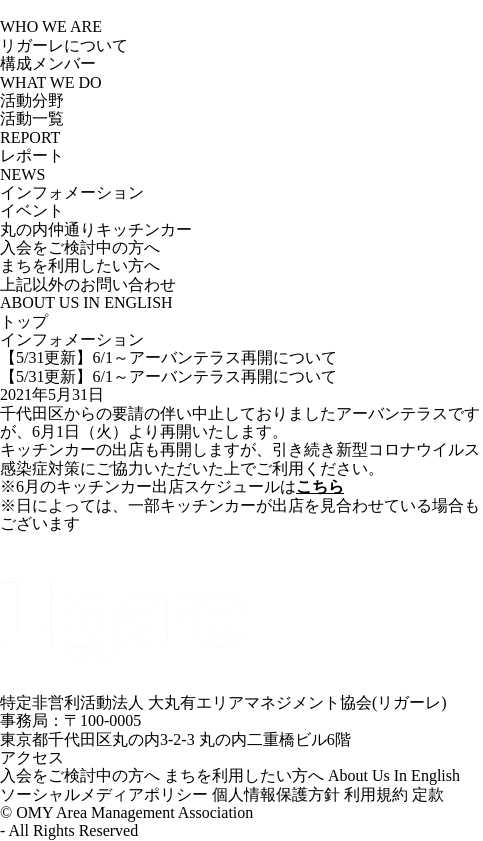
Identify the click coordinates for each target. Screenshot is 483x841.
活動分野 (32, 100)
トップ (24, 321)
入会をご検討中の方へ (80, 247)
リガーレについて (64, 45)
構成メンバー (48, 63)
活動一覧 (32, 118)
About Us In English (394, 775)
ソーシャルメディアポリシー (104, 794)
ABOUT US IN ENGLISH (86, 302)
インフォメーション (72, 192)
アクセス (37, 757)
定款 (428, 794)
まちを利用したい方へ (80, 265)
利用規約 (376, 794)
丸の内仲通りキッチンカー (96, 229)
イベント (32, 210)
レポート (32, 155)
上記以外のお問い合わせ (88, 284)
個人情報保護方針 (276, 794)
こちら (320, 486)
